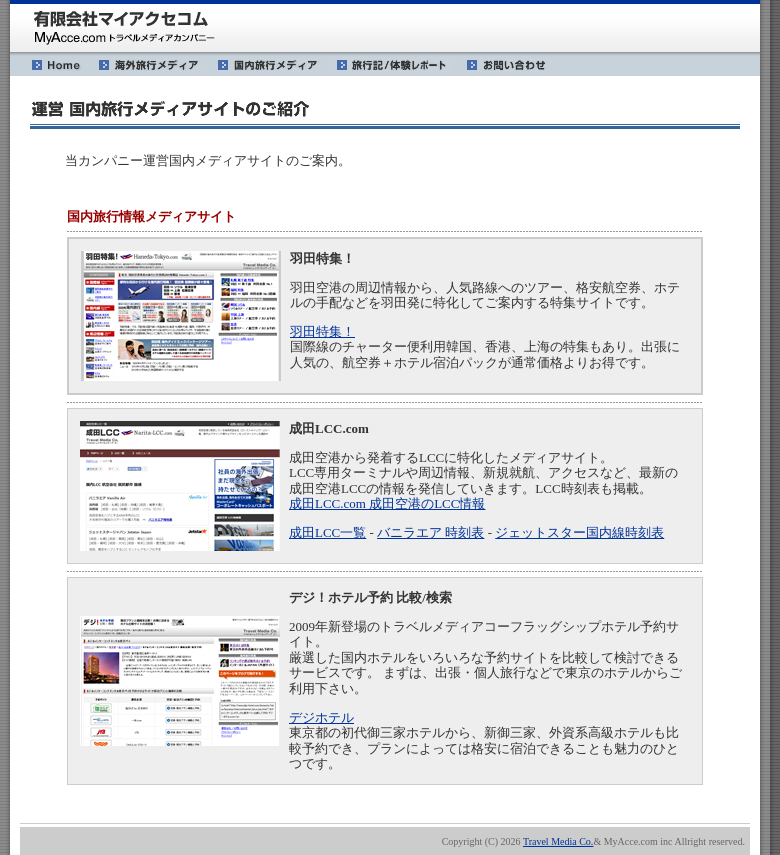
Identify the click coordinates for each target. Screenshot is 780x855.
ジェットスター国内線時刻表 (579, 532)
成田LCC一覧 (327, 532)
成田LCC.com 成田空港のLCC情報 (387, 503)
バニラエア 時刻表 (430, 532)
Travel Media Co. (558, 841)
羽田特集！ (322, 331)
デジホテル (321, 717)
